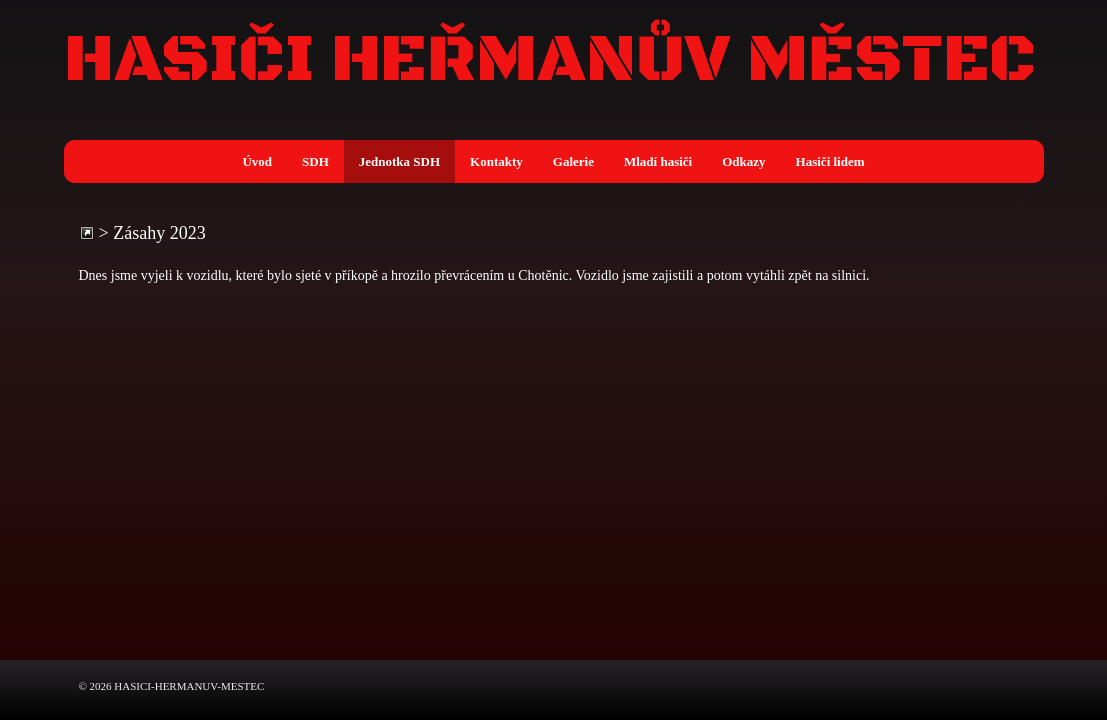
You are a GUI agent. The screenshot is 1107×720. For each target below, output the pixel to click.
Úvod (257, 161)
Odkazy (743, 161)
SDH (315, 161)
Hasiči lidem (830, 161)
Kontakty (496, 161)
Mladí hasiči (658, 161)
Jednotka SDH (399, 161)
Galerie (573, 161)
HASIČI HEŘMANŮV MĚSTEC (550, 61)
